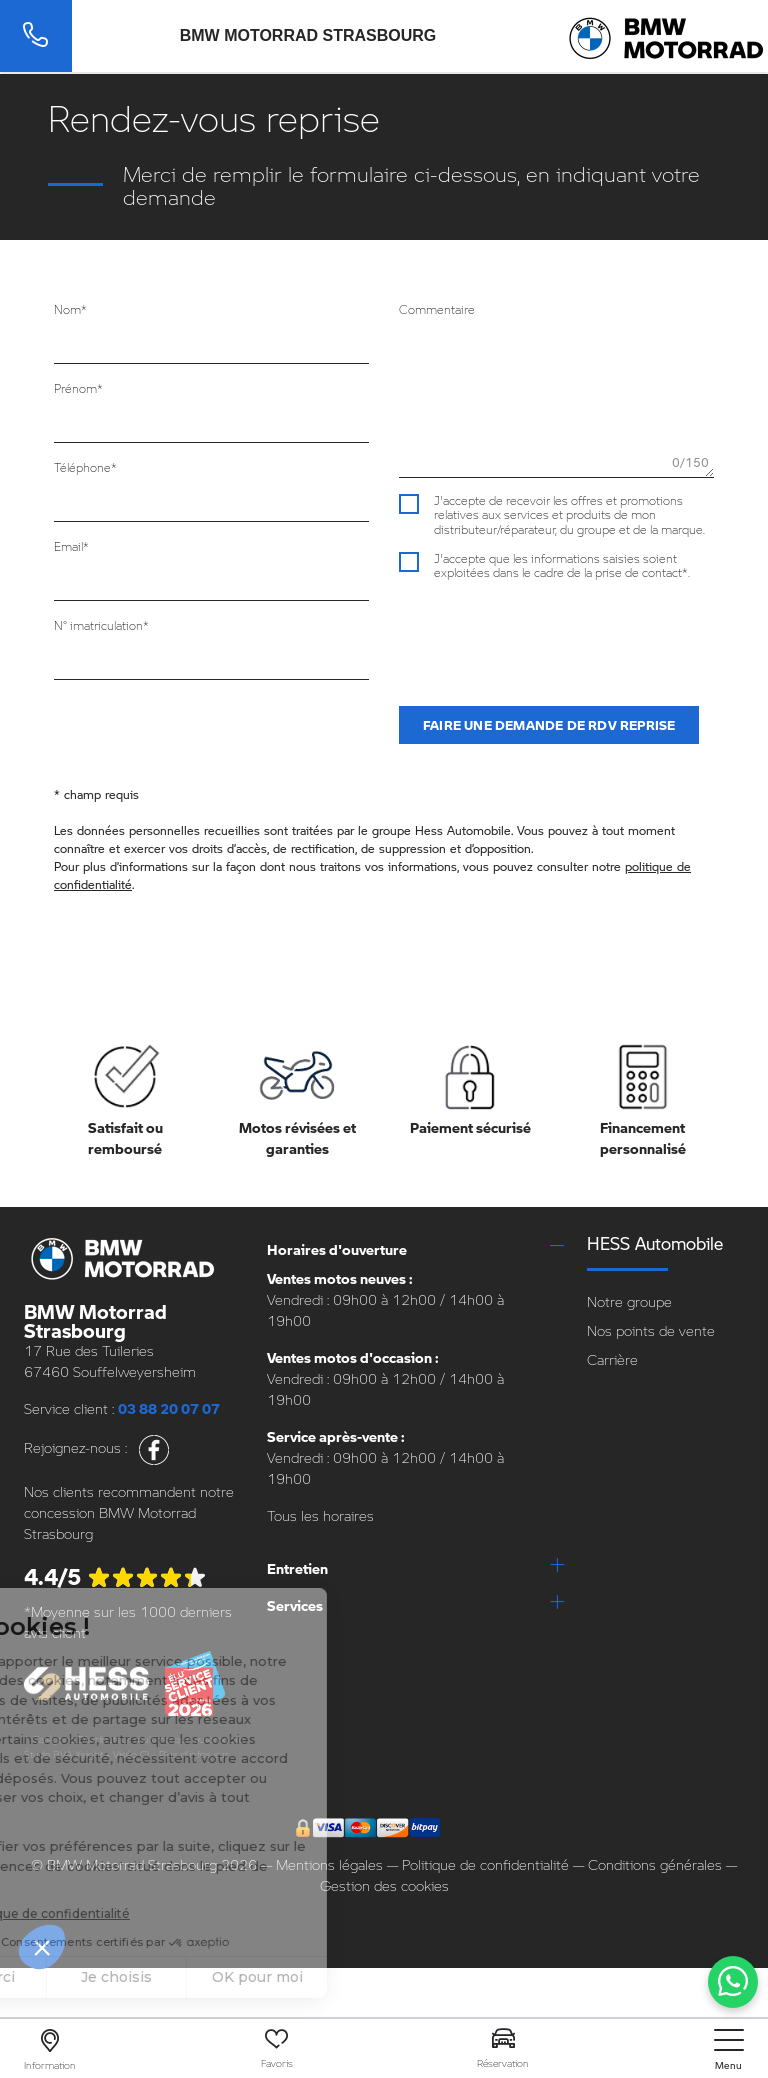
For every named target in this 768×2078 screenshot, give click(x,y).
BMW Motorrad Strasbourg (308, 36)
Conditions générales (655, 1864)
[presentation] (551, 634)
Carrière (612, 1359)
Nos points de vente (651, 1330)
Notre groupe (629, 1301)
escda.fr (41, 1769)
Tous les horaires (320, 1515)
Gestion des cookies (384, 1885)
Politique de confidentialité (485, 1864)
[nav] (729, 2049)
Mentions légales (329, 1864)
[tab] (415, 1249)
